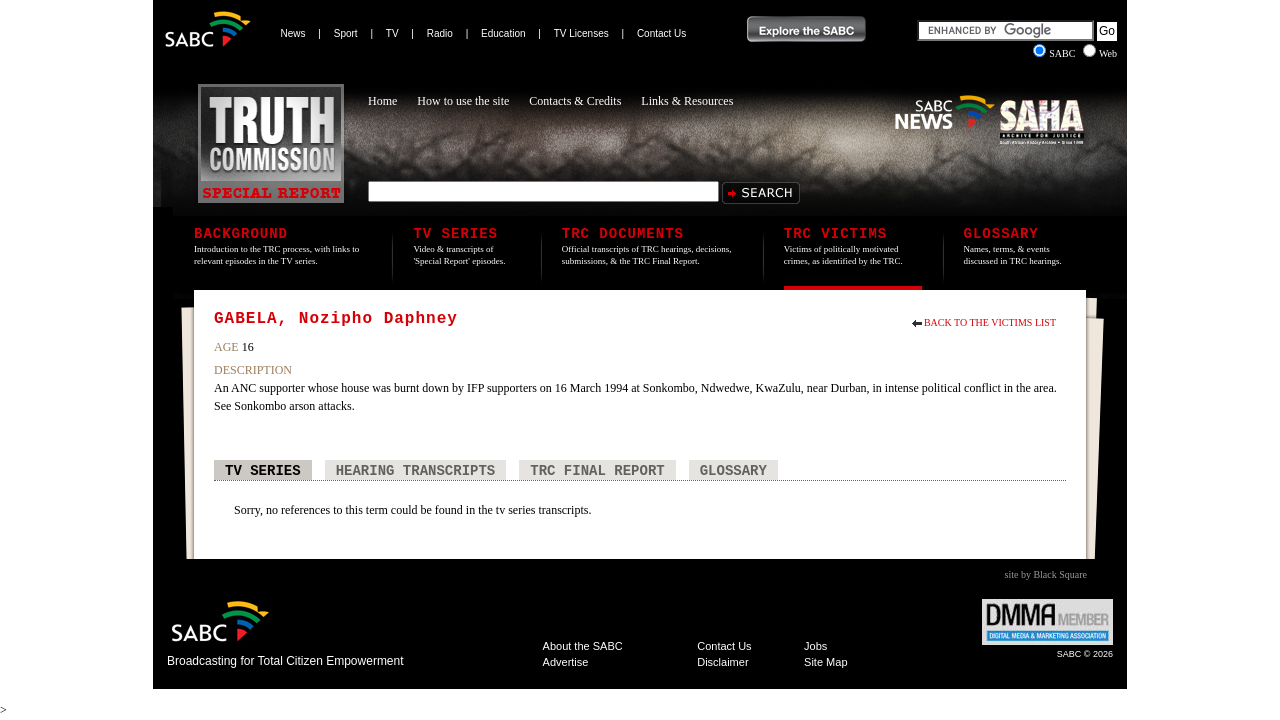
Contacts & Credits (575, 101)
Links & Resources (687, 101)
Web (1100, 53)
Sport (346, 33)
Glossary (733, 471)
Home (382, 101)
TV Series (263, 471)
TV (392, 33)
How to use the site (463, 101)
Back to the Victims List (990, 322)
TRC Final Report (597, 471)
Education (503, 33)
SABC (1055, 53)
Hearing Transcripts (416, 471)
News (293, 33)
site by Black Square (1046, 574)
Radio (440, 33)
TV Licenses (581, 33)
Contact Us (661, 33)
